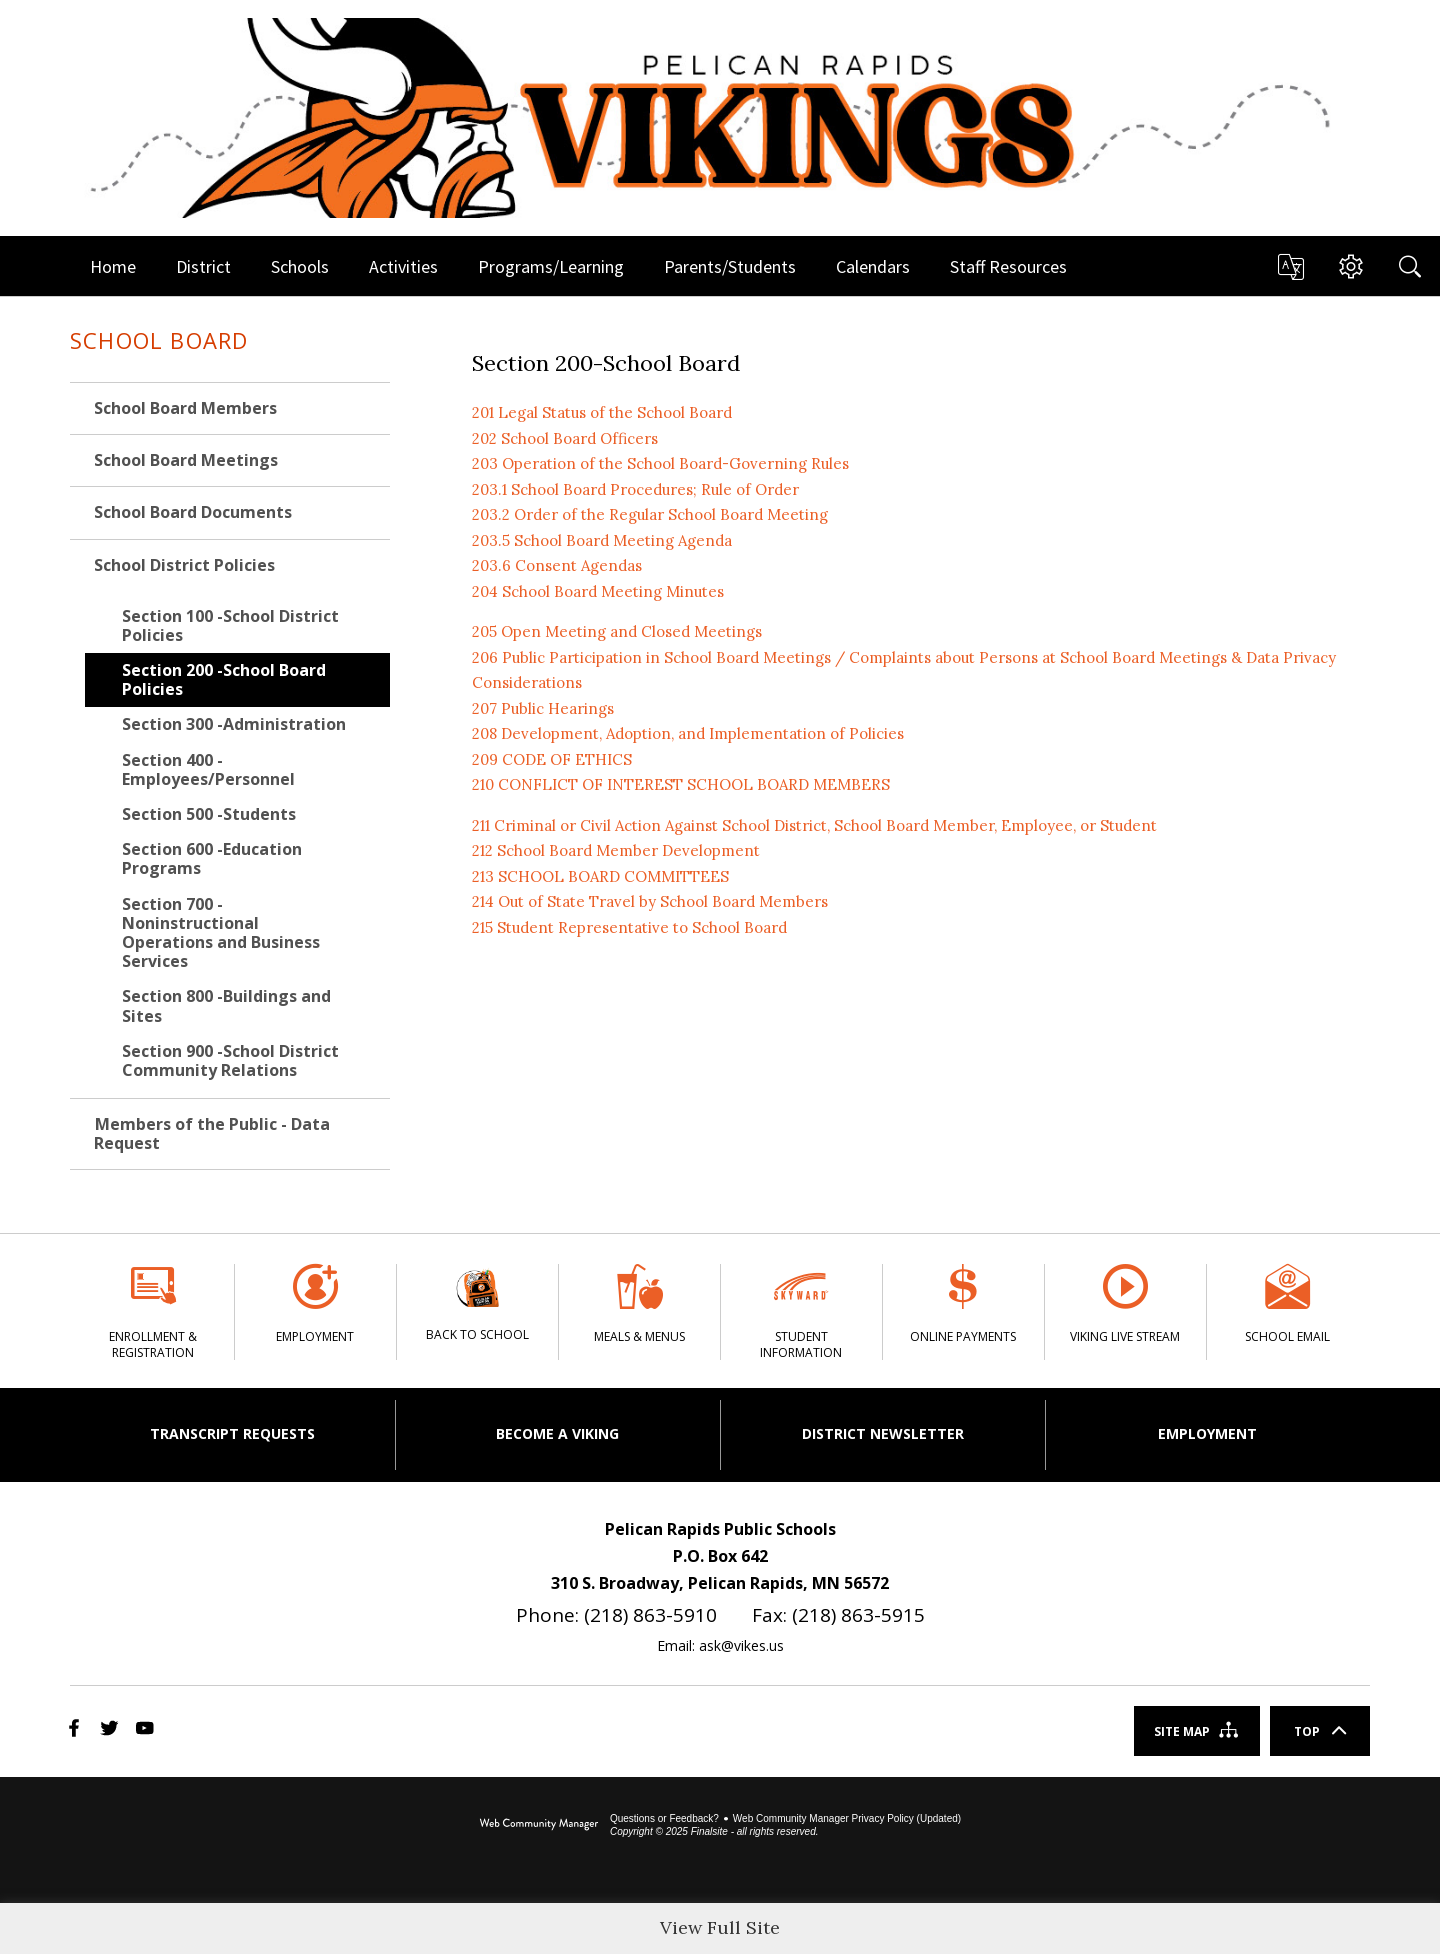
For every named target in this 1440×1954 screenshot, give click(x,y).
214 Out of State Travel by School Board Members (650, 901)
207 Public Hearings (543, 708)
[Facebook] (74, 1764)
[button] (1290, 267)
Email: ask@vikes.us (720, 1681)
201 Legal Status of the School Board (602, 412)
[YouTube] (144, 1764)
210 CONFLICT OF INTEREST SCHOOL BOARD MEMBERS (681, 784)
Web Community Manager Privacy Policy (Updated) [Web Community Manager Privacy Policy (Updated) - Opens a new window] (847, 1854)
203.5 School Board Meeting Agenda (602, 540)
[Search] (1410, 266)
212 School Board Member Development (616, 850)
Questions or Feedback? (664, 1854)
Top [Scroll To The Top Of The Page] (1307, 1767)
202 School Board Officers (565, 438)
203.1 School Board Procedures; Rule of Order (635, 489)
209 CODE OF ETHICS (552, 759)
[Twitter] (109, 1764)
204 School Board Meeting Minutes (598, 591)
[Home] (113, 266)
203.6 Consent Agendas (557, 565)
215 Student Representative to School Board (629, 927)
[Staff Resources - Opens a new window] (1008, 266)
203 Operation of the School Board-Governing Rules (660, 463)
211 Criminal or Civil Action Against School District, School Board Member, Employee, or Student (814, 825)
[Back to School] (477, 1310)
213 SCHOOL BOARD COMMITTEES (600, 876)
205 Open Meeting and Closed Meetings (617, 631)
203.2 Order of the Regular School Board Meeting (650, 514)
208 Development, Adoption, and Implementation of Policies (688, 733)
